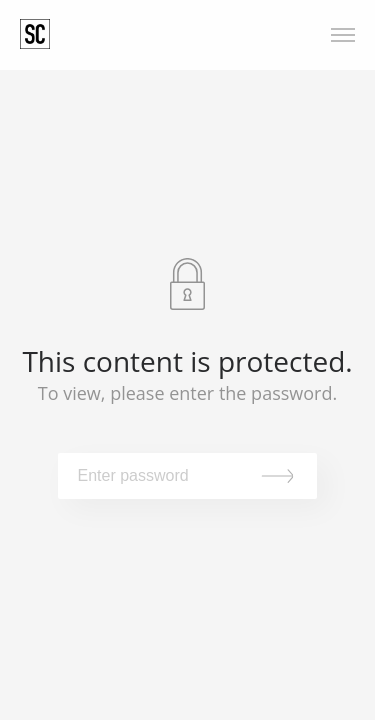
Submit (282, 476)
